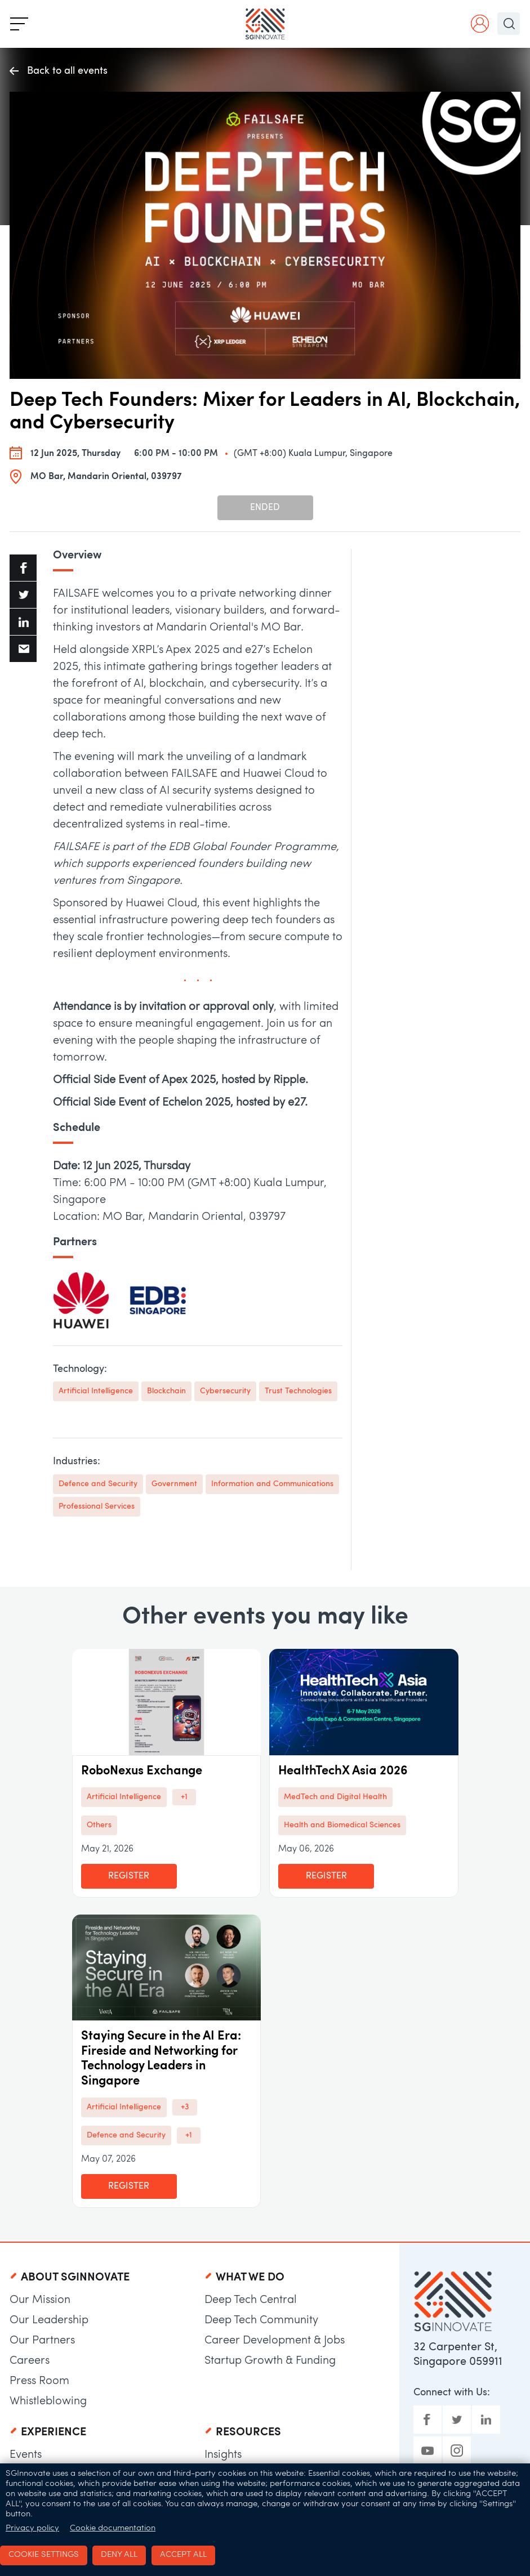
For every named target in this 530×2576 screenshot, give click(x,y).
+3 (185, 2107)
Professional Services (97, 1506)
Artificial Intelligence (96, 1391)
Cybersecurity (225, 1391)
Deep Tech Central (250, 2300)
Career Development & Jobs (274, 2340)
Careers (30, 2361)
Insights (223, 2455)
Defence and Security (98, 1484)
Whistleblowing (48, 2401)
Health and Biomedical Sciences (342, 1825)
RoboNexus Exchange (141, 1771)
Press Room (39, 2381)
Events (26, 2455)
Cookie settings (43, 2555)
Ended (265, 507)
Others (99, 1825)
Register (128, 1876)
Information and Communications (272, 1484)
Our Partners (42, 2340)
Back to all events (59, 72)
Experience (53, 2432)
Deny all (119, 2555)
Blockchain (166, 1391)
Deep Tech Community (261, 2320)
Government (174, 1484)
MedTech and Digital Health (335, 1797)
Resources (248, 2432)
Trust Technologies (298, 1391)
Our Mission (40, 2300)
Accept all (183, 2555)
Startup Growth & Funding (270, 2361)
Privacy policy (32, 2528)
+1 (184, 1797)
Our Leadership (49, 2320)
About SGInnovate (75, 2277)
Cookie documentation (112, 2528)
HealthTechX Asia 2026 (343, 1771)
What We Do (250, 2277)
